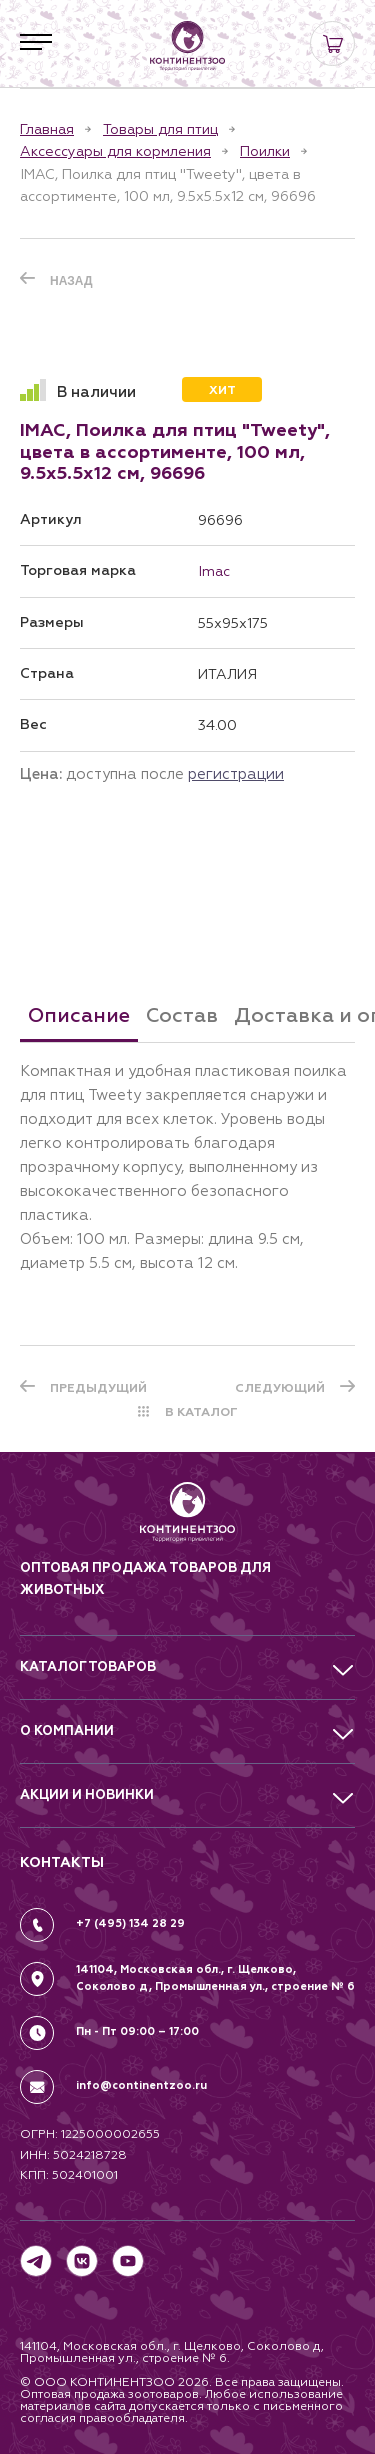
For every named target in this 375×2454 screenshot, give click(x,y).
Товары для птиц (160, 129)
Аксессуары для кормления (115, 151)
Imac (214, 571)
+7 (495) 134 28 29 (130, 1923)
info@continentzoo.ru (141, 2085)
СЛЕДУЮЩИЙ (280, 1388)
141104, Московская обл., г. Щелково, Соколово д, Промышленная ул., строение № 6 (215, 1978)
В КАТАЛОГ (201, 1412)
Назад (71, 281)
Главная (47, 129)
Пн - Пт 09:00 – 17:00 (137, 2031)
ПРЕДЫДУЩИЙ (98, 1388)
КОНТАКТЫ (62, 1862)
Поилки (265, 151)
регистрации (236, 773)
